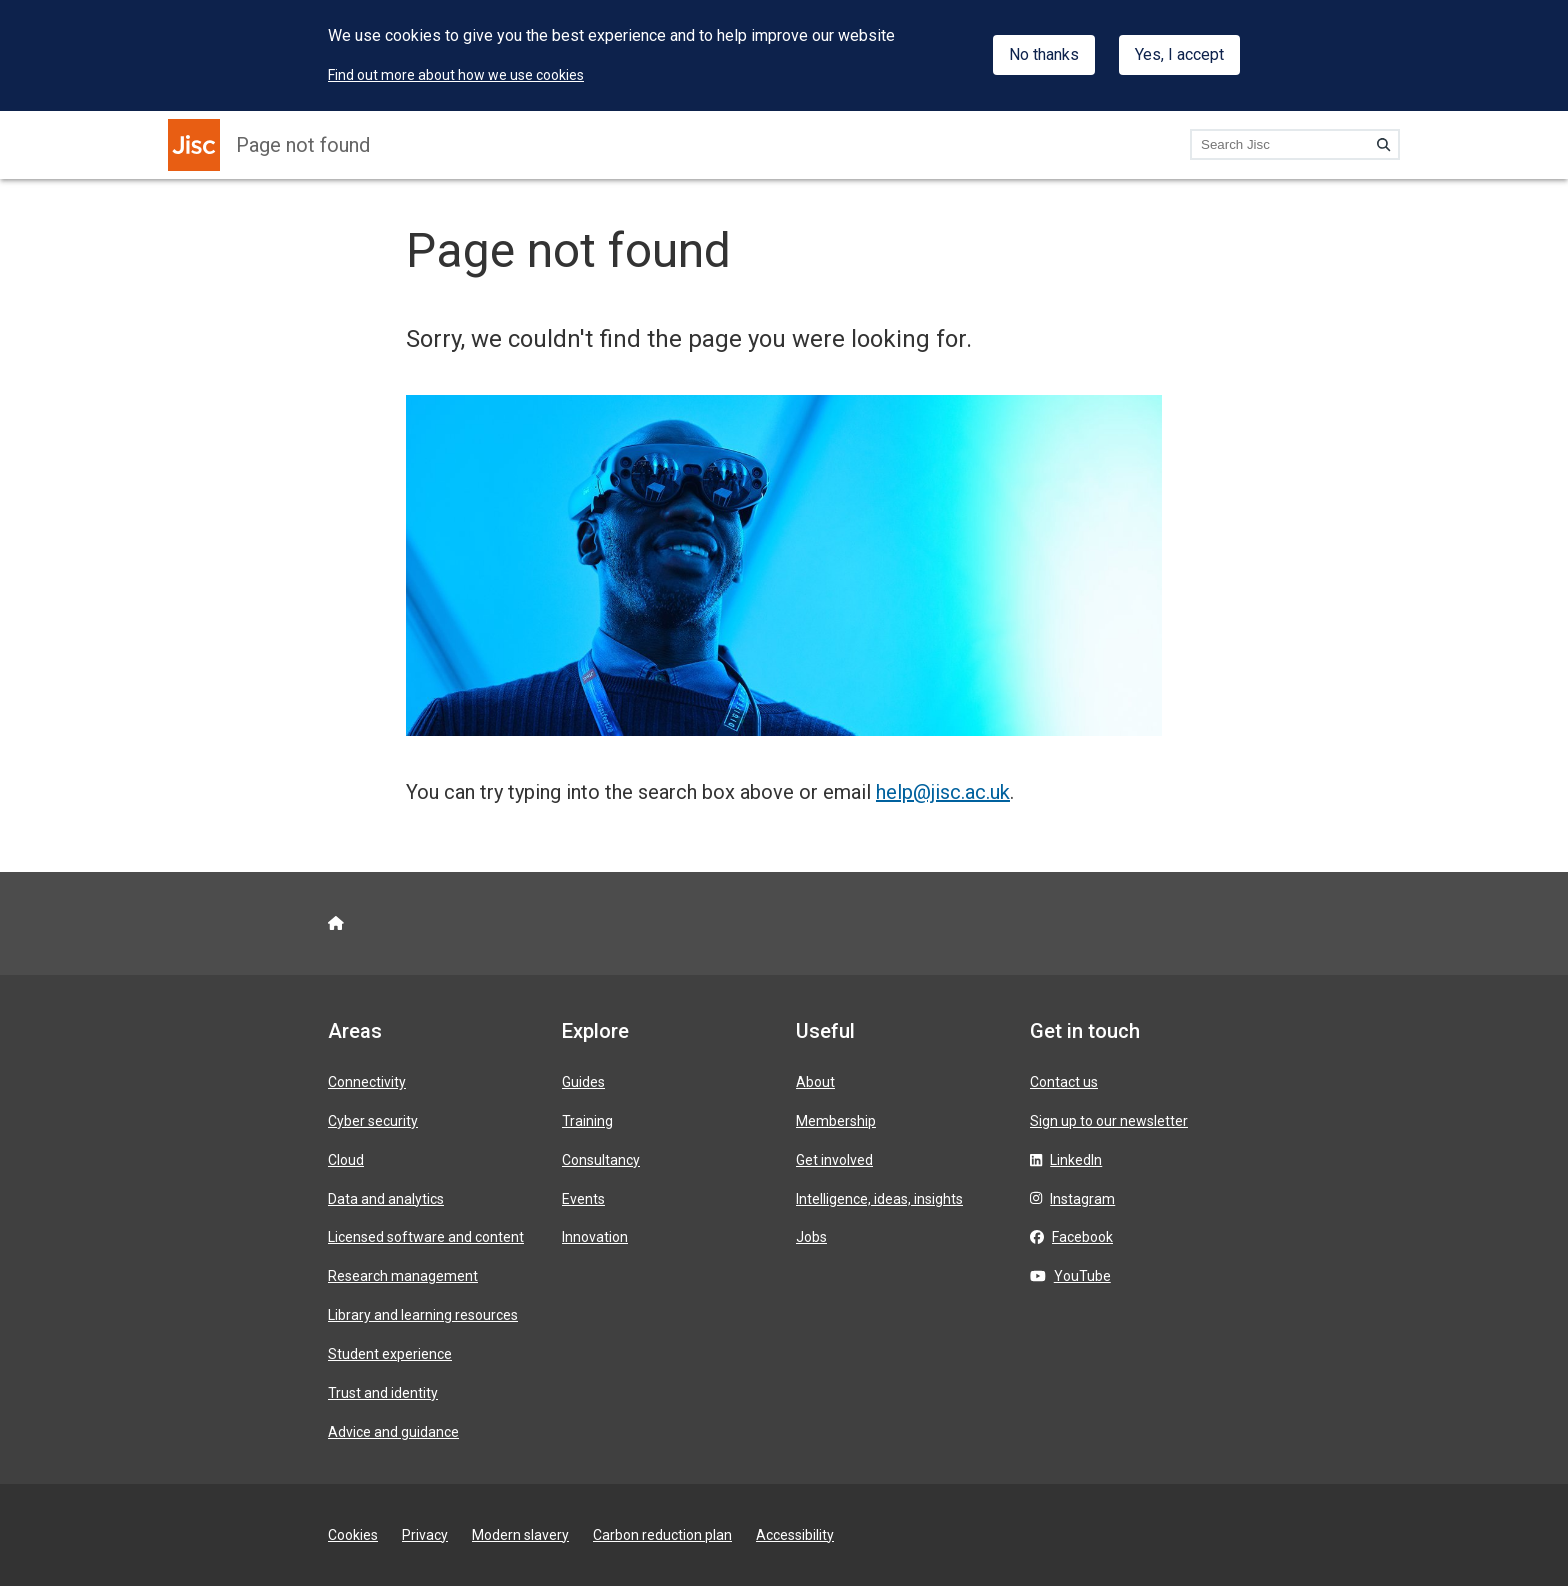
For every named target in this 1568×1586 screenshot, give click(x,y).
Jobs (811, 1237)
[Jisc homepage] (194, 145)
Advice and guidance (393, 1432)
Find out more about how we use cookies (456, 75)
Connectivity (367, 1082)
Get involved (834, 1160)
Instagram (1082, 1199)
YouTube (1082, 1276)
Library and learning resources (423, 1315)
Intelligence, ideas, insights (879, 1199)
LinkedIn (1076, 1160)
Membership (836, 1121)
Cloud (346, 1160)
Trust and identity (383, 1393)
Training (587, 1121)
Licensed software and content (426, 1237)
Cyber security (373, 1121)
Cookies (353, 1535)
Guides (583, 1082)
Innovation (595, 1237)
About (815, 1082)
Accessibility (795, 1535)
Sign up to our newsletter (1109, 1121)
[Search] (1384, 144)
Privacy (425, 1535)
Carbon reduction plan (662, 1535)
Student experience (390, 1354)
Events (583, 1199)
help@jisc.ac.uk (943, 792)
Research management (403, 1276)
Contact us (1064, 1082)
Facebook (1082, 1237)
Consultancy (601, 1160)
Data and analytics (386, 1199)
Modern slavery (520, 1535)
